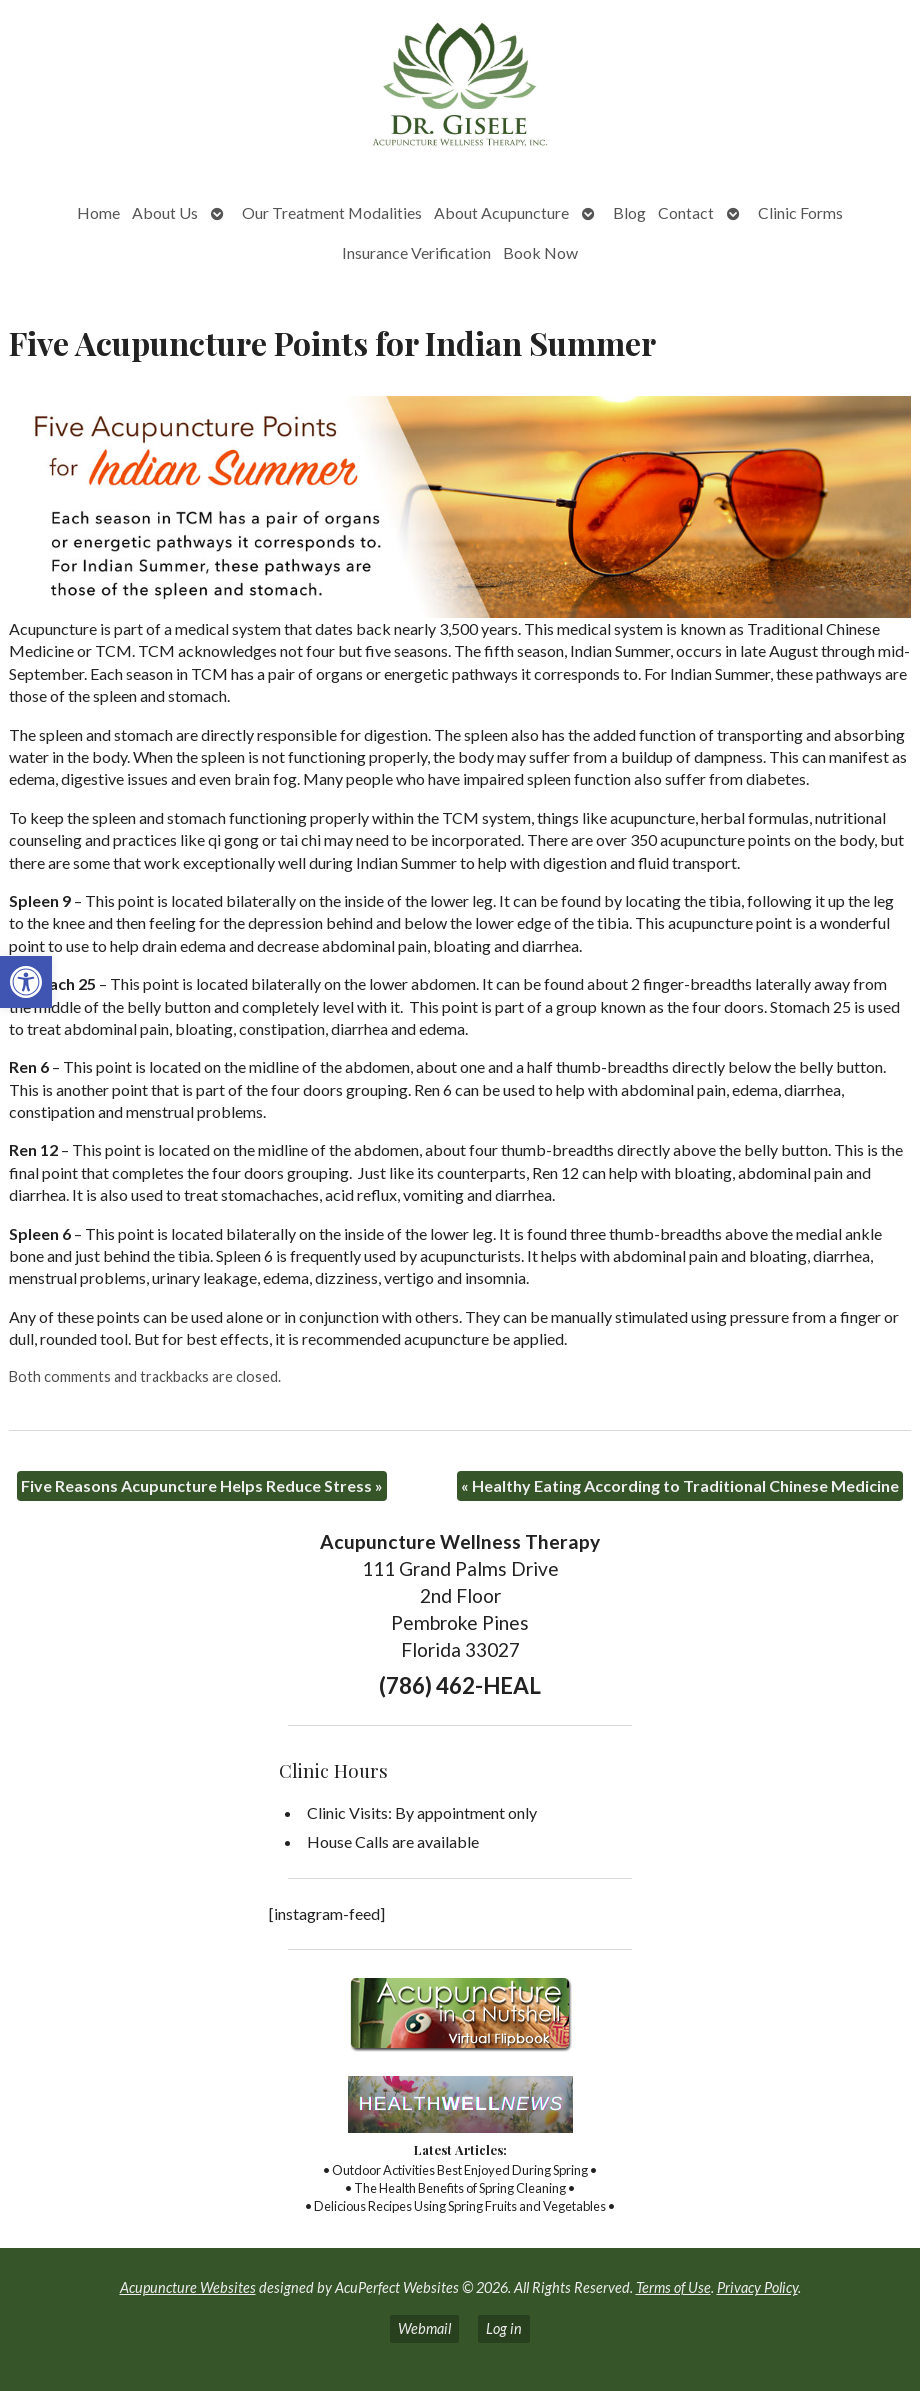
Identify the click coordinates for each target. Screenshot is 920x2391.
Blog (629, 212)
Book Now (540, 252)
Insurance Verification (416, 252)
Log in (504, 2328)
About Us (165, 212)
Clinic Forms (800, 212)
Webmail (424, 2328)
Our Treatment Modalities (332, 212)
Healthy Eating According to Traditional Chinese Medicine (680, 1485)
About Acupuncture (501, 212)
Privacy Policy (757, 2287)
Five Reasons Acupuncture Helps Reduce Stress (202, 1485)
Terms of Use (673, 2287)
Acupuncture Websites (188, 2287)
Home (98, 212)
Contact (686, 212)
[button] (26, 982)
